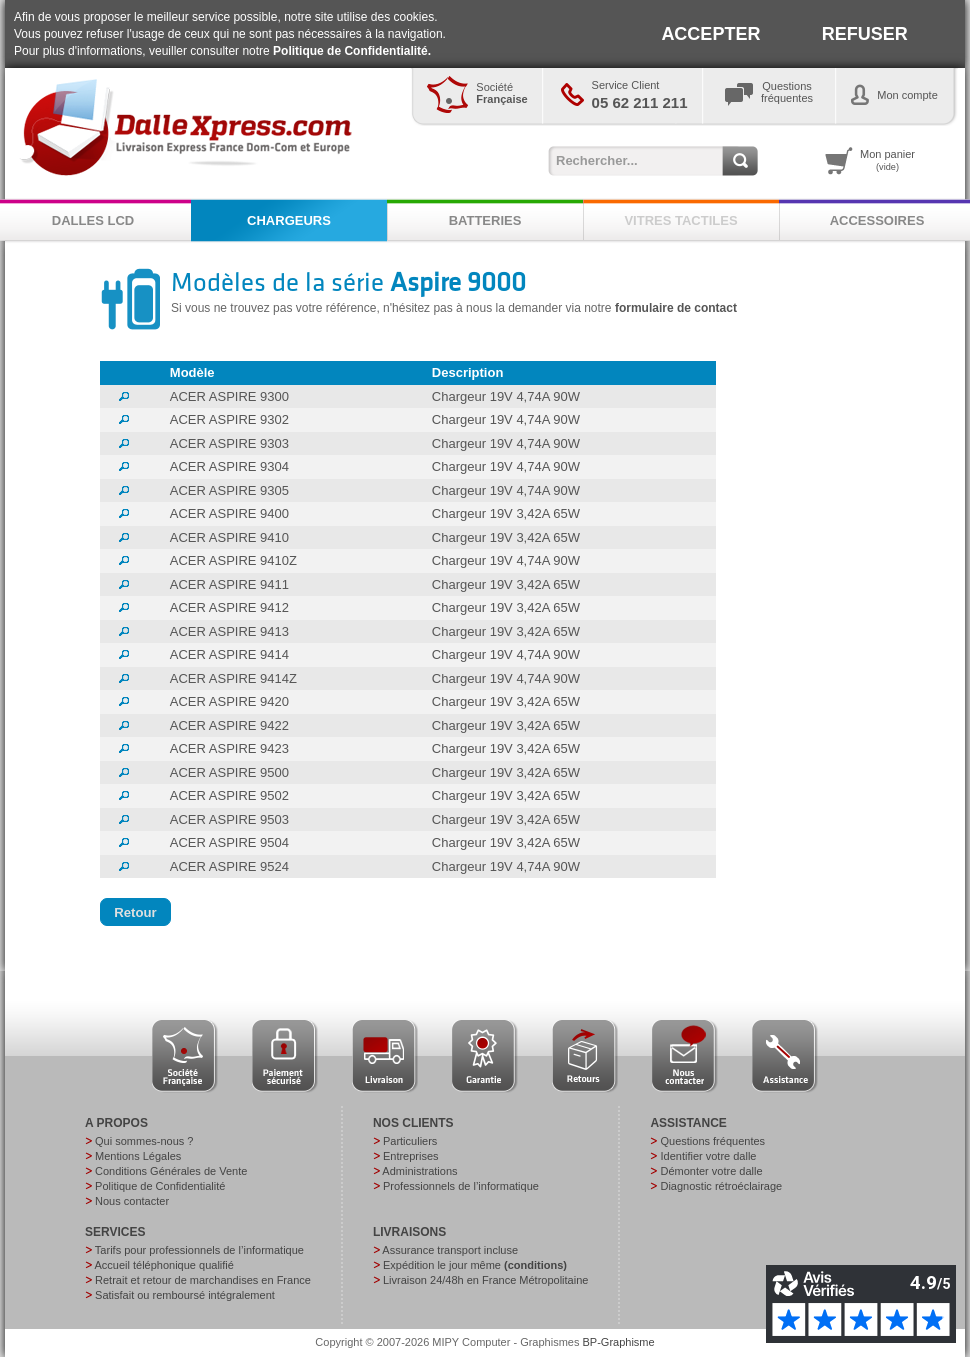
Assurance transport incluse (450, 1250)
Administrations (419, 1171)
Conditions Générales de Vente (171, 1171)
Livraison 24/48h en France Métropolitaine (485, 1280)
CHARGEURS (289, 220)
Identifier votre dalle (708, 1156)
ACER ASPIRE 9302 (229, 419)
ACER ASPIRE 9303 (229, 443)
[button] (135, 912)
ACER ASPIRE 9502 (229, 795)
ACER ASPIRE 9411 (229, 584)
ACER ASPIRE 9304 (229, 466)
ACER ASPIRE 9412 (229, 607)
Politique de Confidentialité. (352, 51)
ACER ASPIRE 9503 (229, 819)
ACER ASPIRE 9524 (229, 866)
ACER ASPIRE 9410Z (233, 560)
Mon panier (887, 160)
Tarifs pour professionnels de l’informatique (199, 1250)
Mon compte (907, 95)
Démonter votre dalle (711, 1171)
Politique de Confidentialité (160, 1186)
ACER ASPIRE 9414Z (233, 678)
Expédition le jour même (475, 1265)
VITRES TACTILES (680, 220)
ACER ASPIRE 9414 (229, 654)
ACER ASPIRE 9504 (229, 842)
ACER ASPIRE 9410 (229, 537)
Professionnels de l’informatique (461, 1186)
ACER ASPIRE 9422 (229, 725)
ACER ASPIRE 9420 (229, 701)
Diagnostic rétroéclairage (721, 1186)
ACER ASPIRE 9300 (229, 396)
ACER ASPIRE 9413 (229, 631)
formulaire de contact (676, 308)
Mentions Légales (138, 1156)
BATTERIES (485, 220)
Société (501, 93)
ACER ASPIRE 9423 (229, 748)
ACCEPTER (710, 34)
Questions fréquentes (712, 1141)
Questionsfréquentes (787, 92)
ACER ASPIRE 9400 (229, 513)
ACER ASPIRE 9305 (229, 490)
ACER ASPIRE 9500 (229, 772)
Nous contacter (132, 1201)
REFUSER (865, 34)
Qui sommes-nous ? (144, 1141)
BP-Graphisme (619, 1342)
